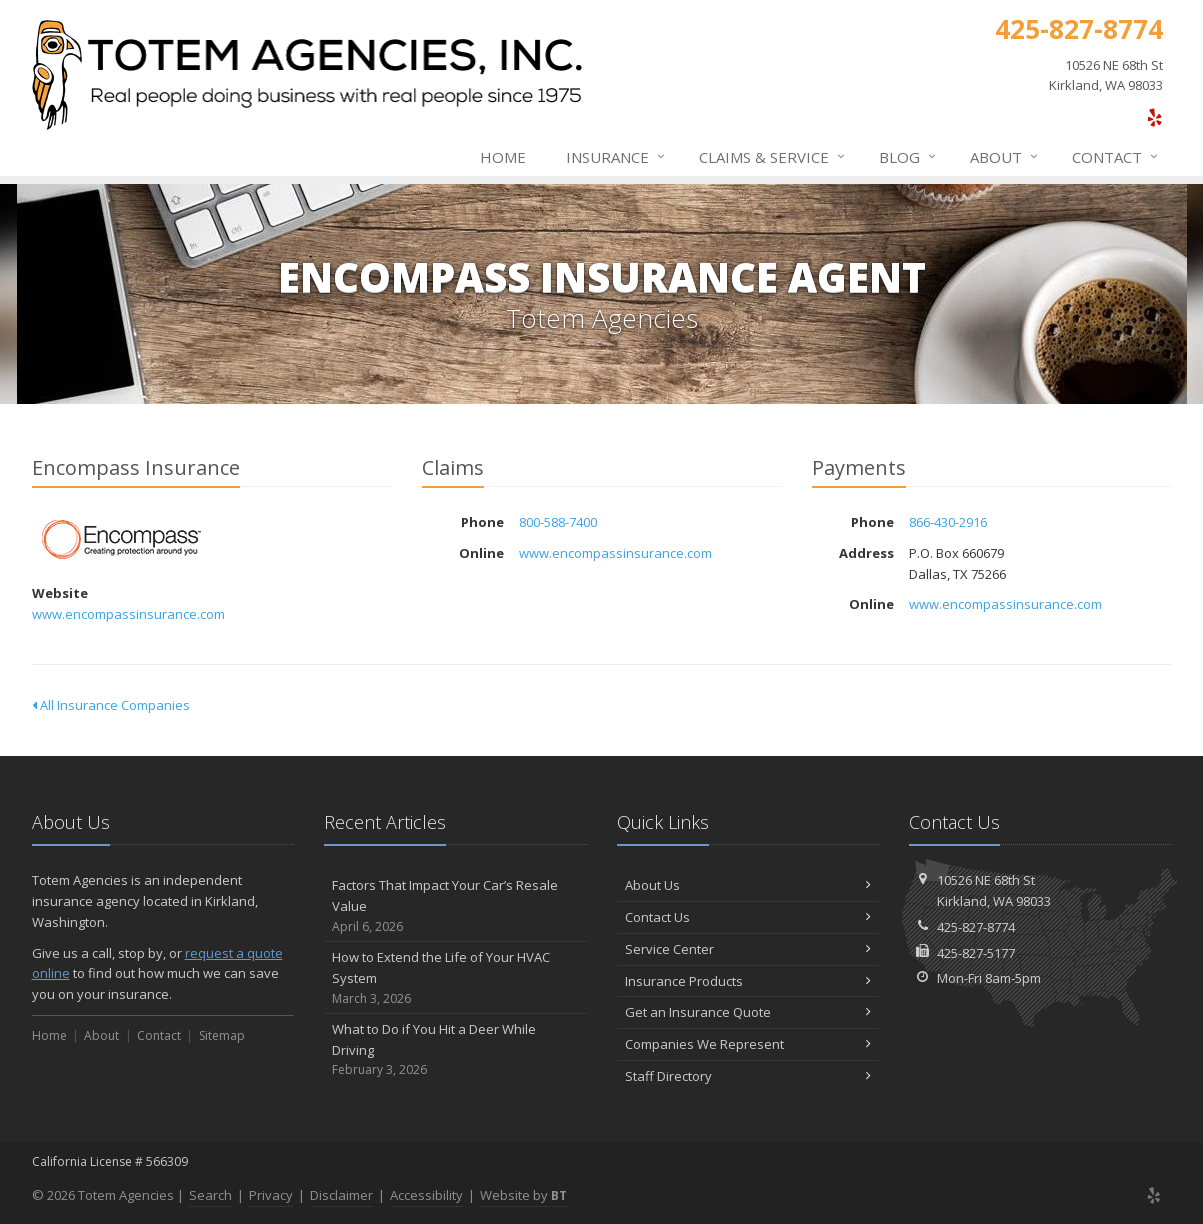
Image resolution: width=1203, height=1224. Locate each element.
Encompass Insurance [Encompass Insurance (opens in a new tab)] (121, 539)
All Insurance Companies (111, 705)
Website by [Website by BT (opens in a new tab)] (523, 1195)
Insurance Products (748, 981)
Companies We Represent (748, 1044)
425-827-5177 (976, 953)
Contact (1116, 157)
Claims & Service (773, 157)
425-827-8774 (976, 927)
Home (503, 157)
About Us (748, 885)
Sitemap (222, 1035)
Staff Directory (748, 1076)
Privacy (271, 1195)
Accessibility (426, 1195)
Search (210, 1195)
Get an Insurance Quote (748, 1012)
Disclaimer (341, 1195)
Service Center (748, 949)
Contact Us (748, 917)
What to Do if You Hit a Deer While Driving (455, 1050)
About (1005, 157)
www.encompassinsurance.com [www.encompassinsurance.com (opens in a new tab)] (128, 614)
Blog (908, 157)
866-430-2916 (948, 522)
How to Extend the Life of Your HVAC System (455, 978)
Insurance (616, 157)
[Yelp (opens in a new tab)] (1154, 117)
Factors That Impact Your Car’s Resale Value (455, 906)
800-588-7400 (558, 522)
